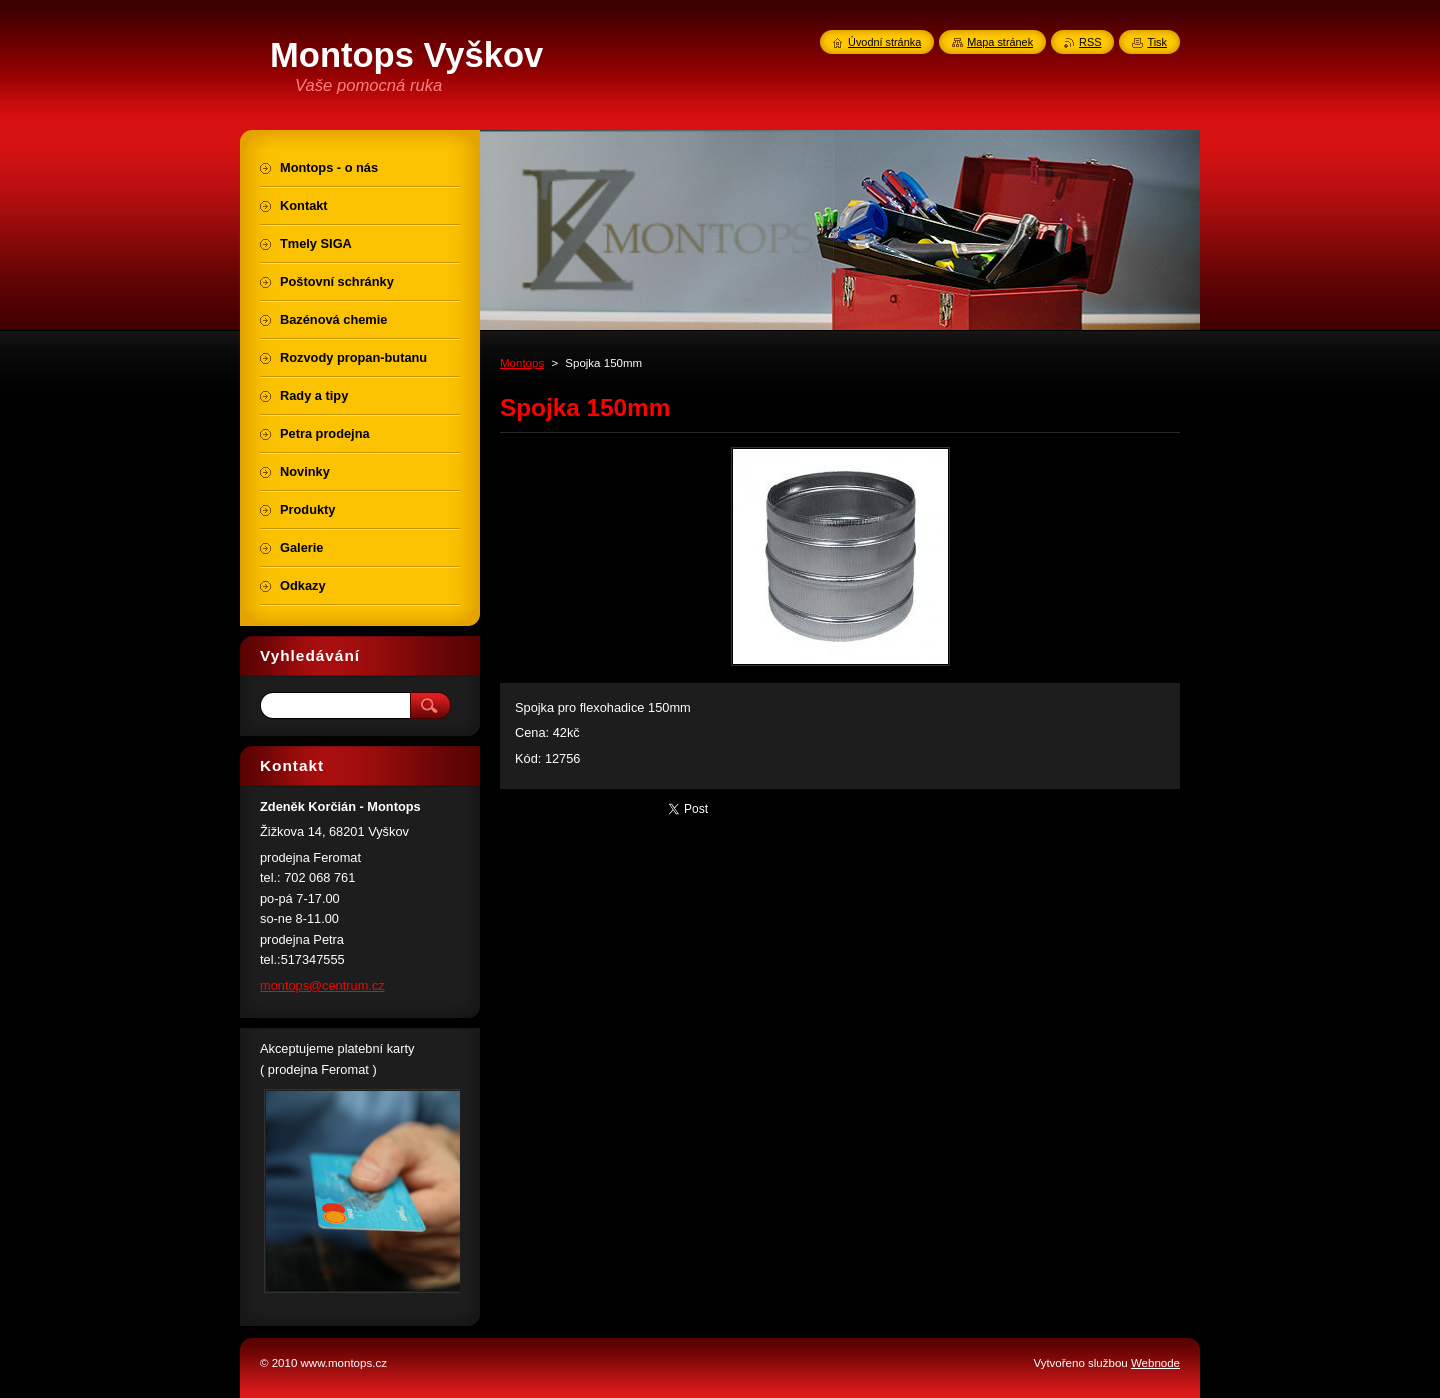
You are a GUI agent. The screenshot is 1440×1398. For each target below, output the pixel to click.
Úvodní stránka (884, 42)
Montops (522, 363)
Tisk (1157, 42)
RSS (1090, 42)
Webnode (1155, 1363)
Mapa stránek (1000, 42)
